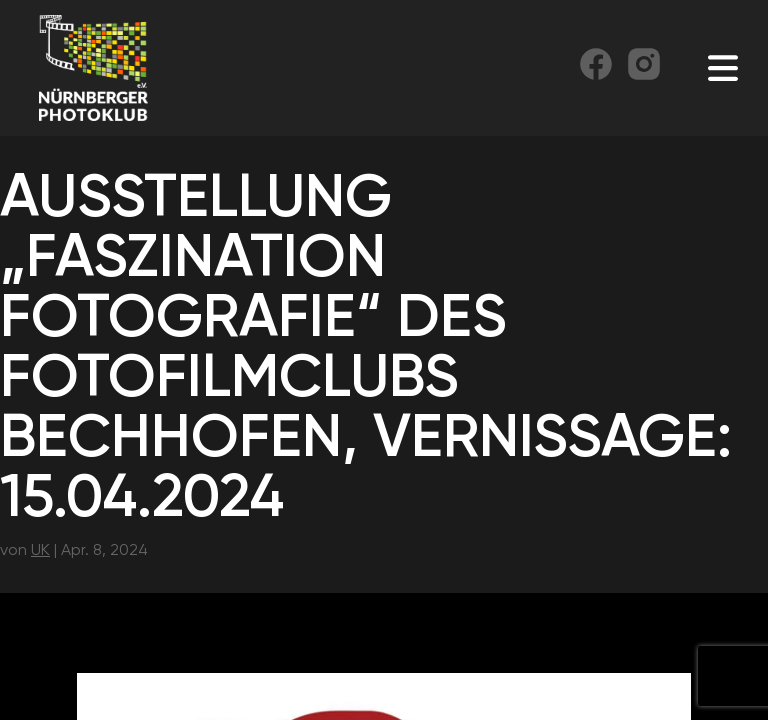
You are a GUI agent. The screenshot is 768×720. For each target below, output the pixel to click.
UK (40, 549)
